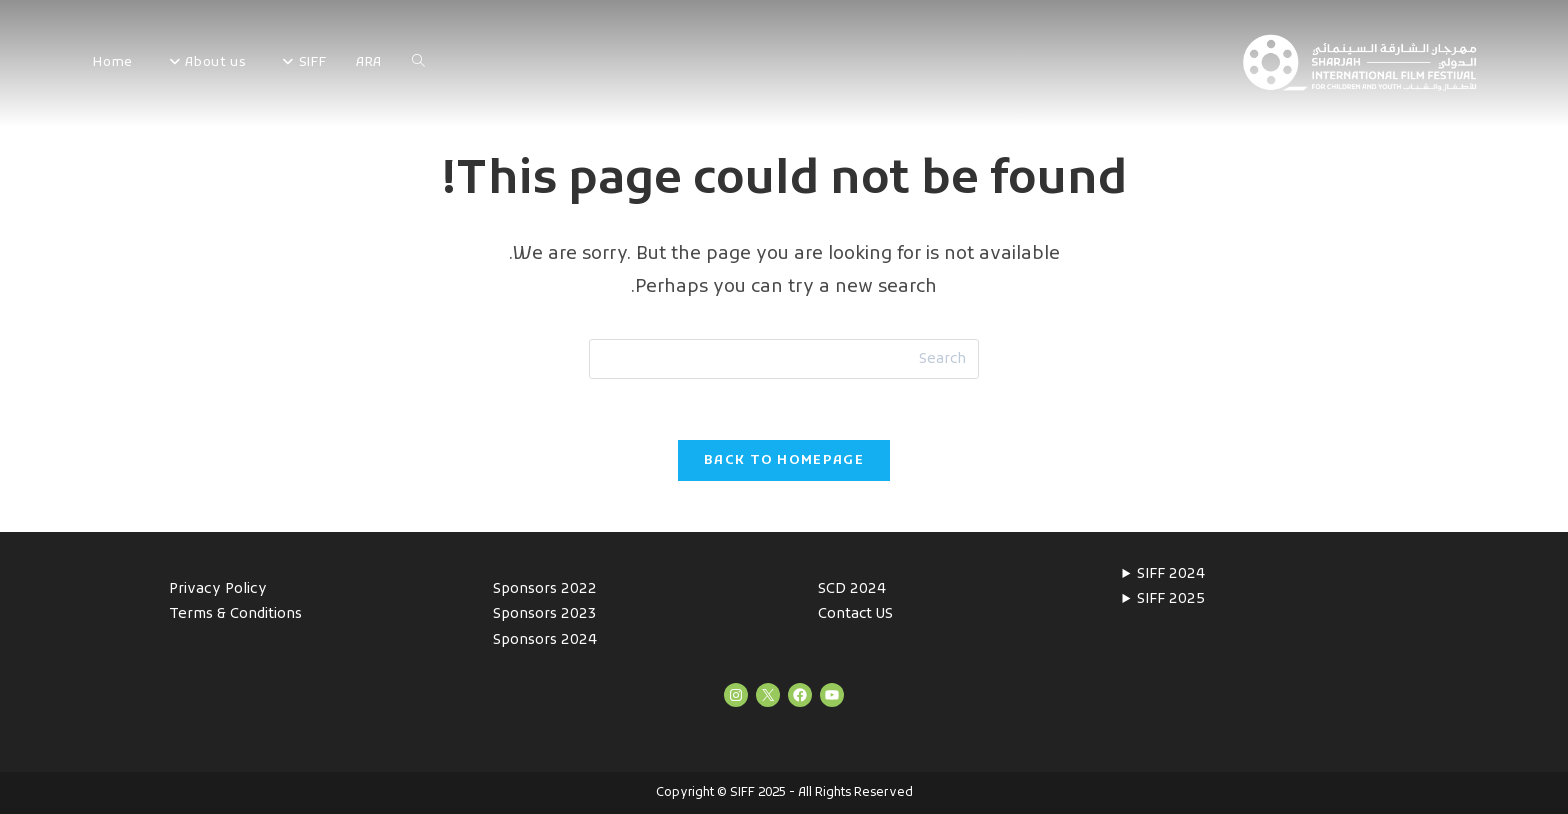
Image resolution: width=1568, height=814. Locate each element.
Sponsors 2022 (545, 589)
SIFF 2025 (1171, 599)
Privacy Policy (218, 589)
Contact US (855, 614)
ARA (369, 62)
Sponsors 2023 (545, 614)
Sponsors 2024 (545, 640)
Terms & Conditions (235, 614)
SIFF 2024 (1171, 574)
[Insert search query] (784, 359)
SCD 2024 (852, 589)
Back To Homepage (784, 460)
